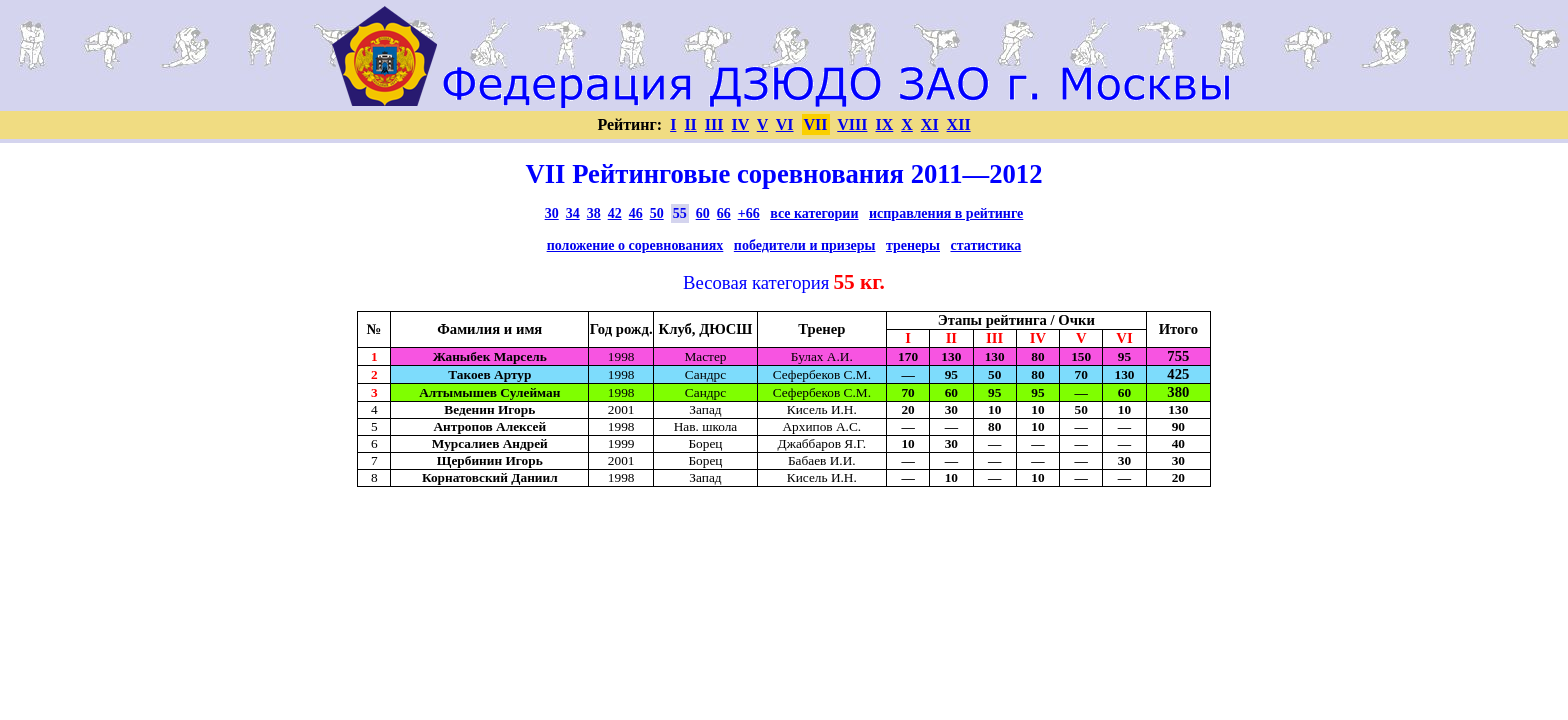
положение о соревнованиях (635, 245)
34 (573, 213)
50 (657, 213)
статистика (986, 245)
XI (930, 124)
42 (615, 213)
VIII (852, 124)
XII (959, 124)
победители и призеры (805, 245)
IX (884, 124)
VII (816, 124)
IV (741, 124)
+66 (749, 213)
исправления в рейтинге (946, 213)
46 (636, 213)
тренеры (913, 245)
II (690, 124)
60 (703, 213)
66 (724, 213)
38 (594, 213)
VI (785, 124)
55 (680, 213)
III (714, 124)
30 (552, 213)
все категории (814, 213)
